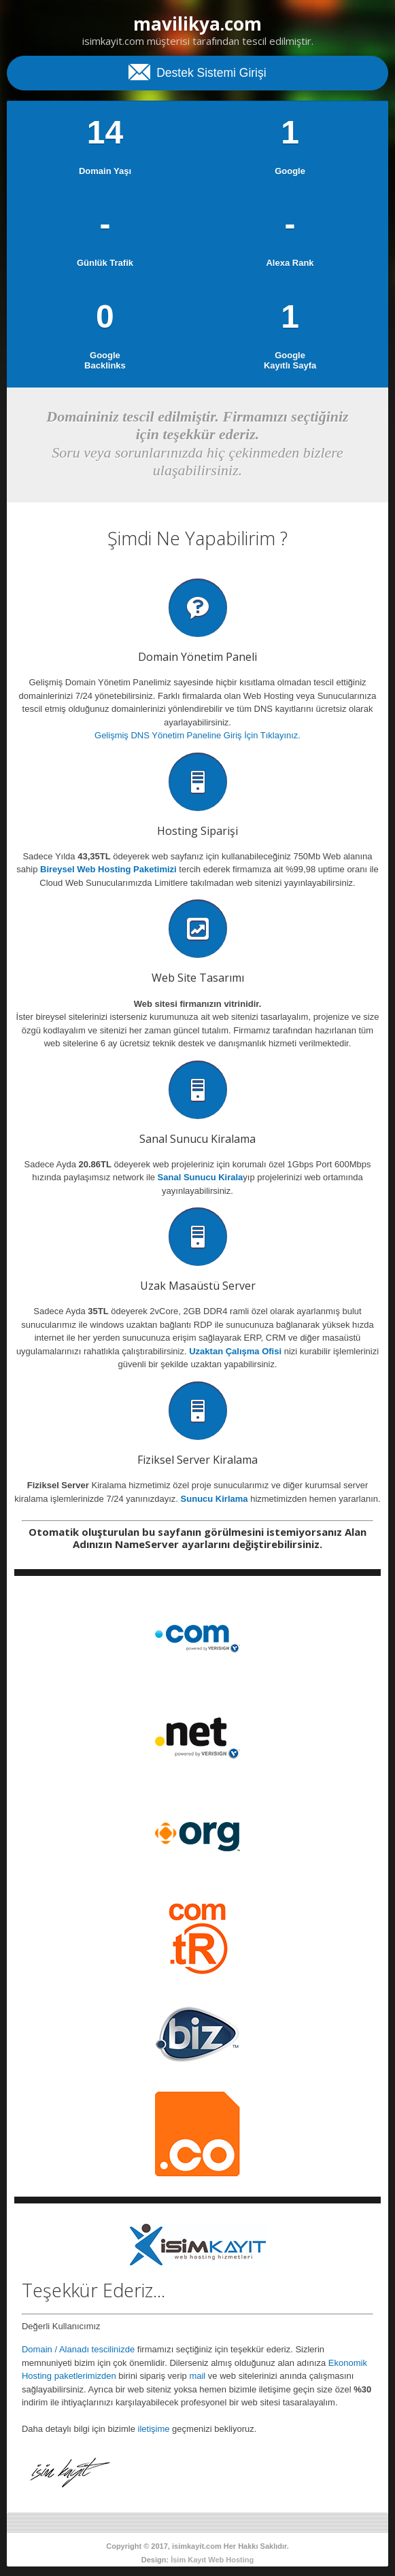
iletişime (154, 2429)
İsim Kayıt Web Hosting (212, 2560)
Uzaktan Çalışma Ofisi (235, 1351)
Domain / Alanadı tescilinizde (78, 2349)
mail (197, 2376)
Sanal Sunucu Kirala (200, 1177)
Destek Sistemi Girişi (197, 71)
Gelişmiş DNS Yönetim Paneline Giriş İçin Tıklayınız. (197, 735)
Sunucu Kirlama (214, 1499)
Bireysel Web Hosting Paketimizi (108, 869)
